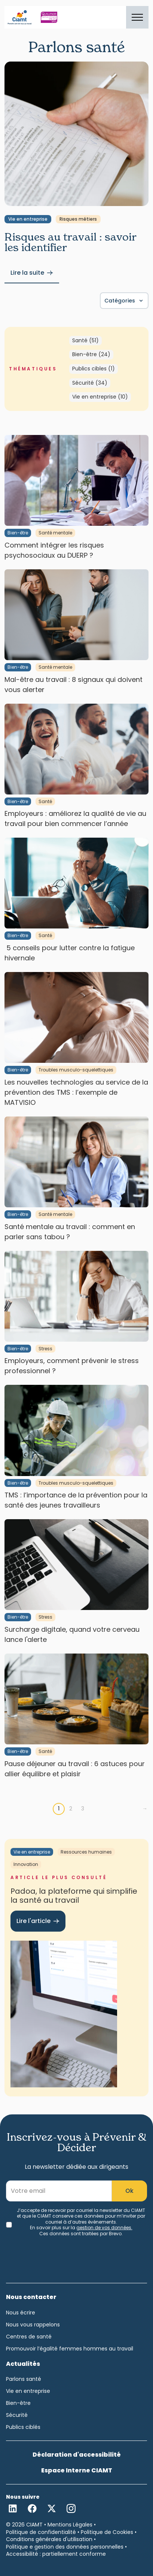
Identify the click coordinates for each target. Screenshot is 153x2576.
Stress (45, 1348)
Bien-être (17, 533)
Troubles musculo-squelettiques (76, 1070)
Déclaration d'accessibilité (77, 2454)
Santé (45, 801)
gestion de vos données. (104, 2227)
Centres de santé (29, 2336)
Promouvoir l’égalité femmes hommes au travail (69, 2348)
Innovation (25, 1864)
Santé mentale (55, 533)
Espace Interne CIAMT (76, 2470)
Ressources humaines (86, 1852)
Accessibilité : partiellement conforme (56, 2554)
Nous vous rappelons (33, 2324)
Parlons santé (23, 2379)
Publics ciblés (23, 2427)
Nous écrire (20, 2312)
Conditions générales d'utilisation (49, 2539)
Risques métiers (78, 219)
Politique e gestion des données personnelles (64, 2546)
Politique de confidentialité (41, 2532)
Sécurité (17, 2415)
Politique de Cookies (107, 2532)
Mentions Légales (70, 2524)
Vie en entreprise (28, 219)
